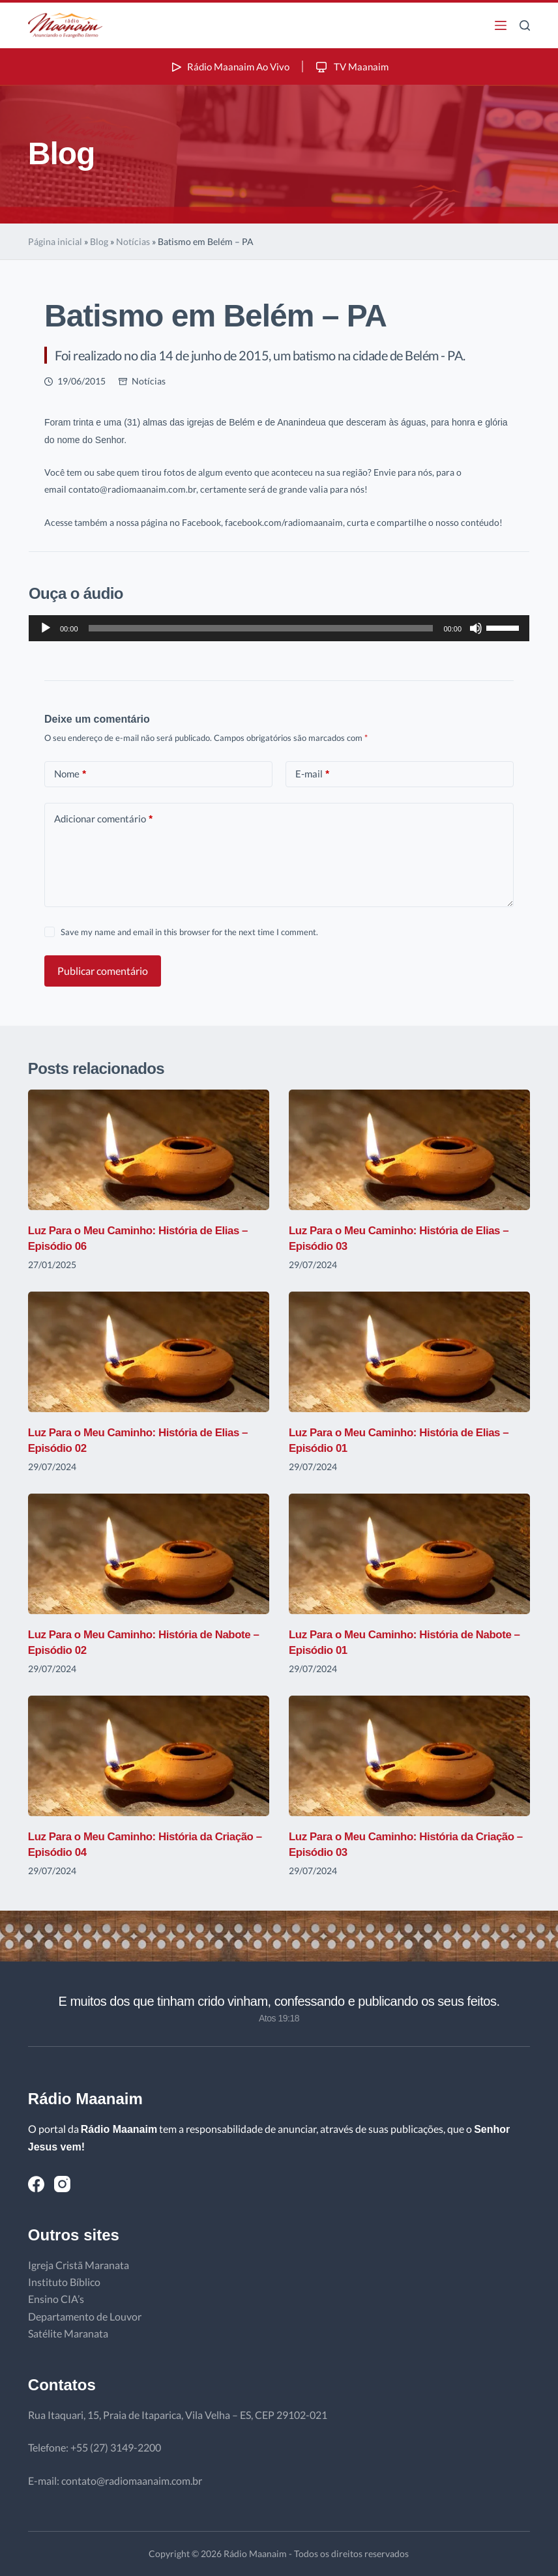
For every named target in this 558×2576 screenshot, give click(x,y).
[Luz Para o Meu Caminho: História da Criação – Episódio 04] (148, 1756)
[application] (279, 628)
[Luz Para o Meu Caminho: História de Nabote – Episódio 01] (409, 1554)
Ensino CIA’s (56, 2299)
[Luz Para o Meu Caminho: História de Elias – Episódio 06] (148, 1150)
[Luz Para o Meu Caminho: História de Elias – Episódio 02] (148, 1352)
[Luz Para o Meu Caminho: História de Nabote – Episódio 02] (148, 1554)
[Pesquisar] (525, 25)
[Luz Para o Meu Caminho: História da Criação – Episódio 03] (409, 1756)
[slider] (261, 628)
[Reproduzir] (45, 628)
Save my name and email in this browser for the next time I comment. (189, 932)
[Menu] (501, 25)
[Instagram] (62, 2184)
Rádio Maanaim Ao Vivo (228, 66)
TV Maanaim (354, 66)
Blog (99, 241)
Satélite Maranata (68, 2333)
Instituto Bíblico (64, 2282)
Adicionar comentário (103, 819)
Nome (70, 774)
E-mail (312, 774)
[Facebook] (36, 2184)
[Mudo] (475, 628)
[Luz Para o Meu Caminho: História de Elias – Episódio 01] (409, 1352)
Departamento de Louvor (84, 2316)
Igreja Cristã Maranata (78, 2265)
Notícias (133, 241)
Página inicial (55, 241)
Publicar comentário (102, 970)
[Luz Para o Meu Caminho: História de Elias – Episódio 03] (409, 1150)
